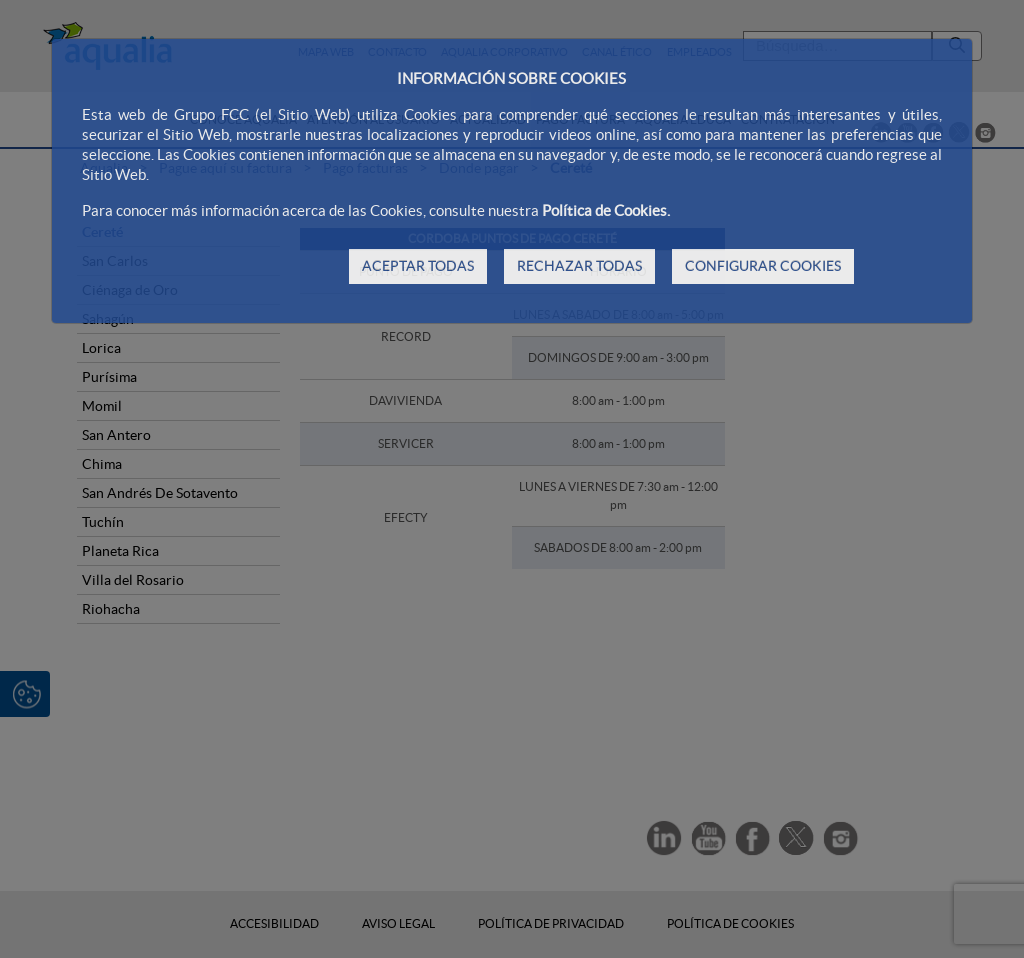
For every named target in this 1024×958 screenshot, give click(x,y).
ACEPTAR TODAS (418, 266)
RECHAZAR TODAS (579, 266)
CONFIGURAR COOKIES (763, 266)
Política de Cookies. (606, 210)
